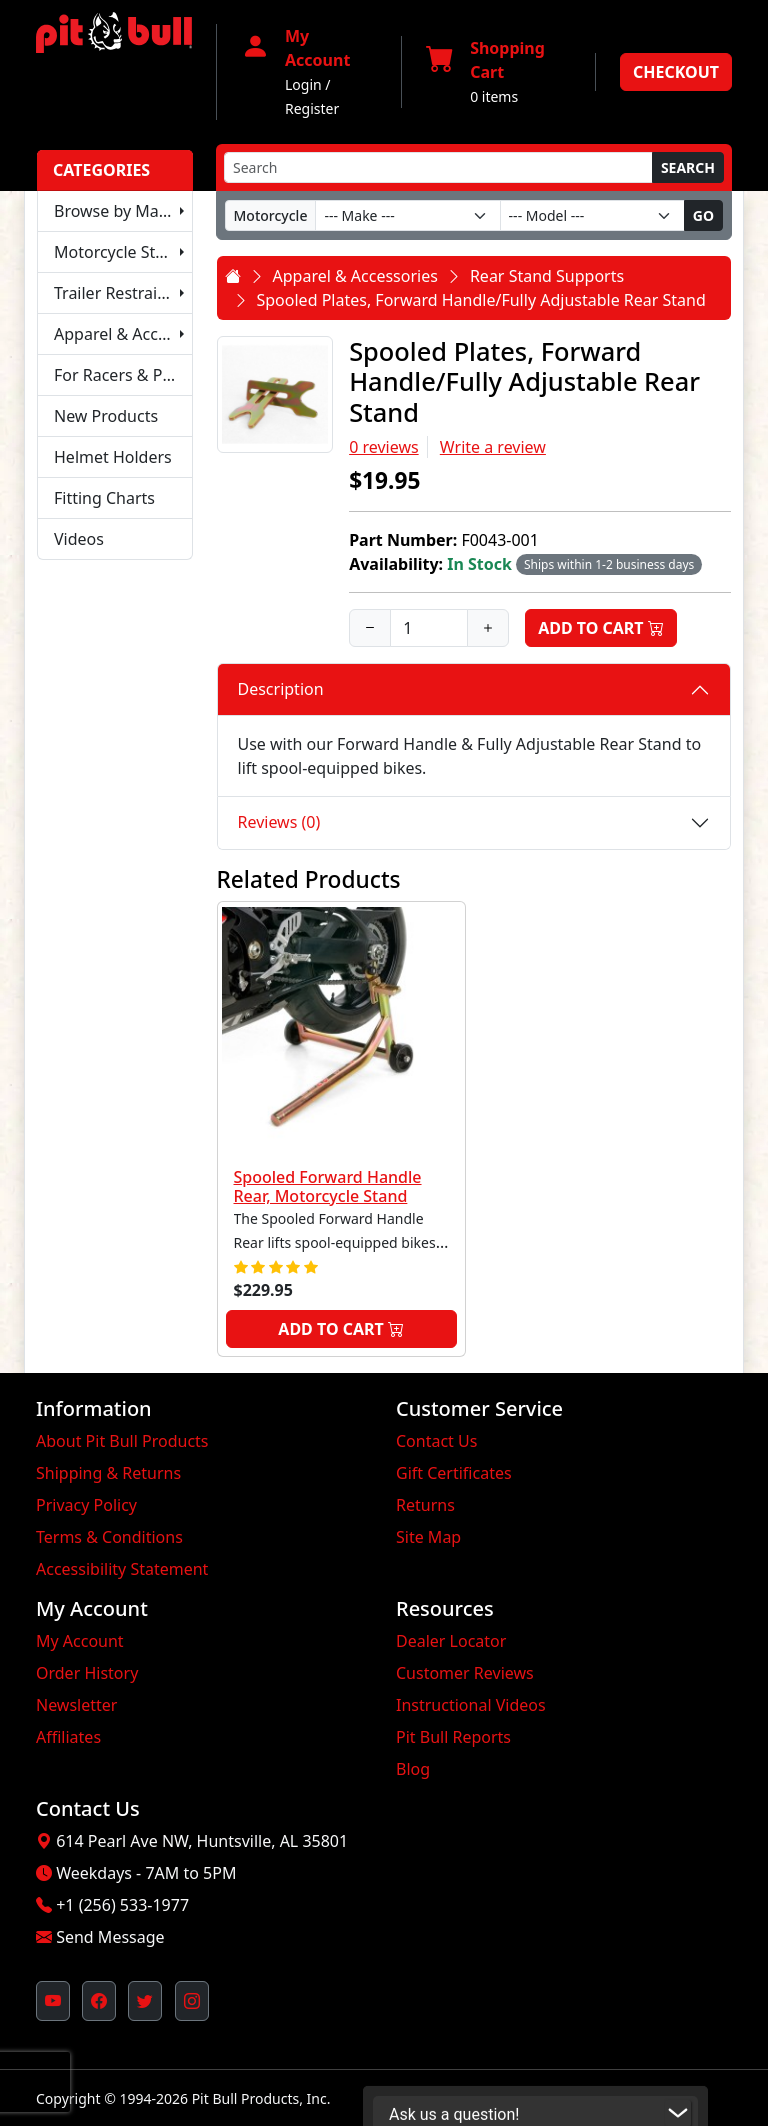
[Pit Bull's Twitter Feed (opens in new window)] (145, 2001)
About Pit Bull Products (122, 1441)
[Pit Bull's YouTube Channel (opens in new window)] (53, 2001)
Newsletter (76, 1705)
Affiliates (68, 1737)
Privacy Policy (86, 1505)
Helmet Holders (113, 457)
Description (281, 689)
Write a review (493, 447)
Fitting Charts (104, 498)
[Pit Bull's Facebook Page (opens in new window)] (99, 2001)
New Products (106, 416)
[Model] (592, 215)
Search (688, 167)
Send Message (110, 1937)
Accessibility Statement (122, 1569)
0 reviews (384, 447)
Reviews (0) (279, 822)
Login (303, 84)
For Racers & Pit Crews (123, 375)
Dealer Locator (451, 1641)
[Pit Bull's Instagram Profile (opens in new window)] (192, 2001)
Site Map (428, 1537)
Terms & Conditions (109, 1537)
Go (703, 215)
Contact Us (436, 1441)
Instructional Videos (471, 1705)
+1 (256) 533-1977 (122, 1905)
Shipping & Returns (108, 1473)
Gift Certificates (454, 1473)
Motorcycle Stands (123, 252)
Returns (425, 1505)
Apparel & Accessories (123, 334)
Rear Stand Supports (547, 276)
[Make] (407, 215)
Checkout (676, 72)
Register (312, 108)
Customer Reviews (465, 1673)
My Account (80, 1641)
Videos (79, 539)
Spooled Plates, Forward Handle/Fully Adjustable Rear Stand (481, 300)
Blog (413, 1769)
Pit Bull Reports (453, 1737)
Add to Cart (601, 628)
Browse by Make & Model (123, 211)
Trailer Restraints (117, 293)
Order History (87, 1673)
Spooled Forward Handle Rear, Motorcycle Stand (328, 1186)
